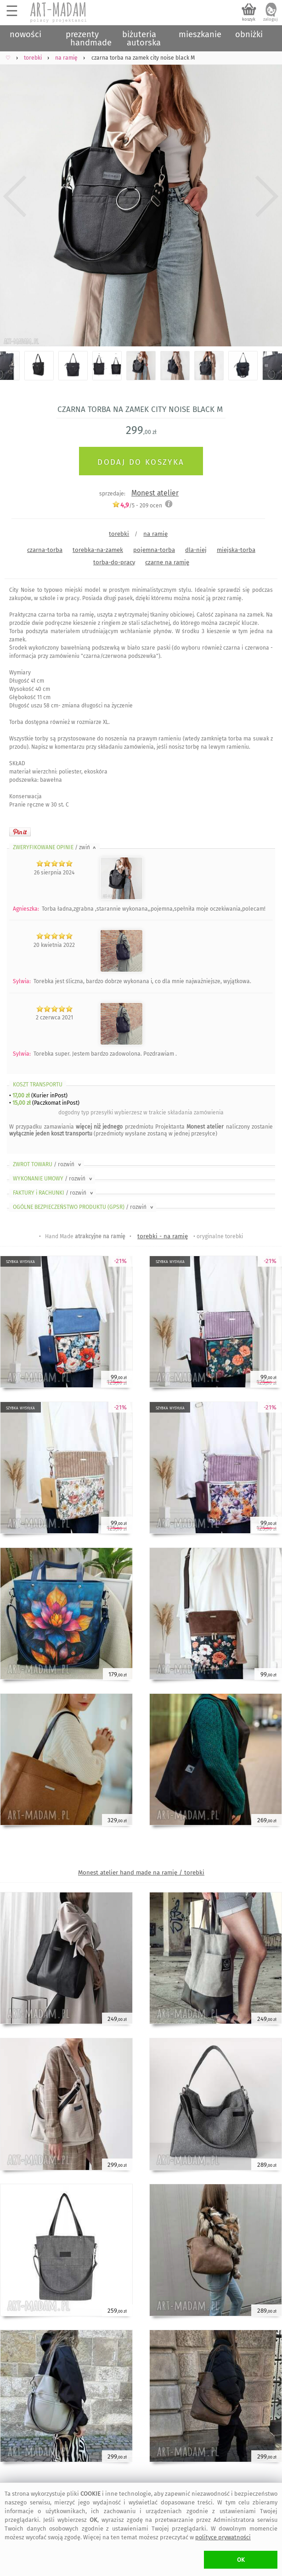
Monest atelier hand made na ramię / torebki (141, 1872)
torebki (119, 533)
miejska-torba (236, 549)
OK (241, 2559)
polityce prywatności (223, 2537)
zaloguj (270, 19)
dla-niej (196, 549)
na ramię (155, 533)
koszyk (248, 19)
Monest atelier (155, 493)
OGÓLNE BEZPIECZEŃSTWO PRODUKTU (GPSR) (84, 1207)
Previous (15, 197)
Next (267, 197)
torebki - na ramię (162, 1236)
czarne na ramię (167, 562)
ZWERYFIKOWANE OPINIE (55, 847)
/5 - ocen (137, 505)
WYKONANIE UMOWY (53, 1178)
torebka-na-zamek (98, 549)
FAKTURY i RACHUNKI (54, 1193)
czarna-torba (44, 549)
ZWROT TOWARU (48, 1164)
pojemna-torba (154, 549)
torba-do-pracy (114, 562)
